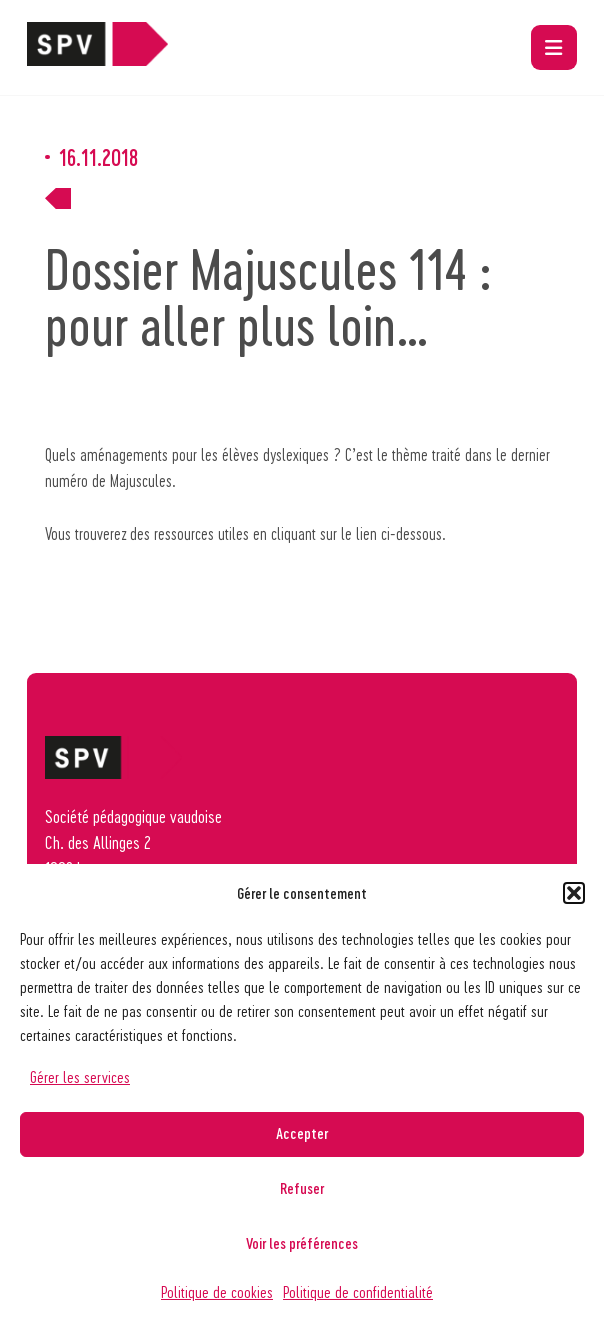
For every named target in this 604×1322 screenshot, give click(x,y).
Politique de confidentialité (358, 1291)
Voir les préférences (302, 1243)
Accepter (302, 1133)
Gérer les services (80, 1076)
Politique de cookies (217, 1291)
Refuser (302, 1188)
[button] (574, 893)
